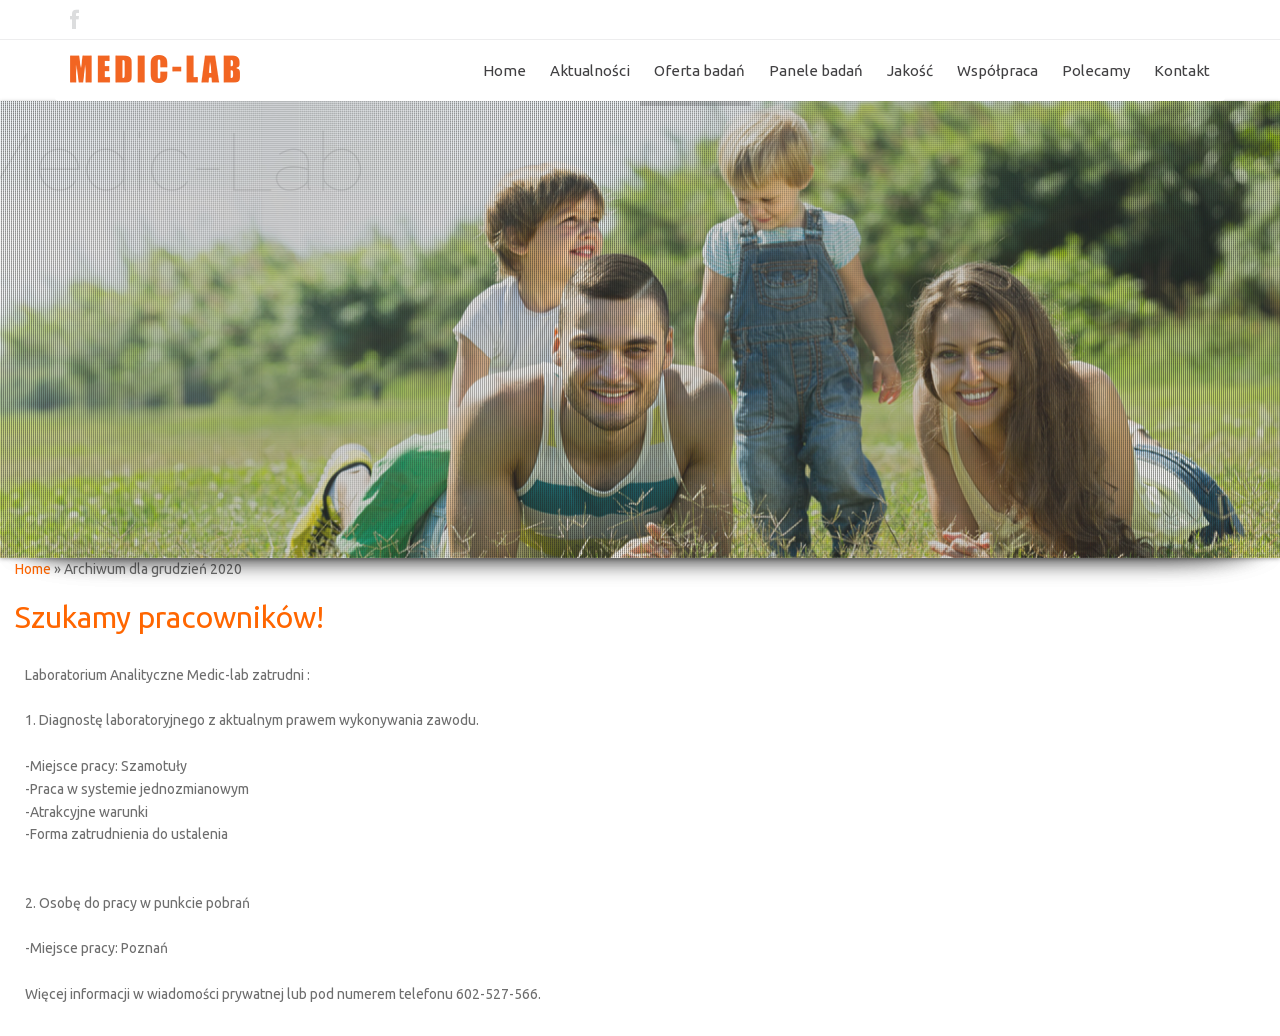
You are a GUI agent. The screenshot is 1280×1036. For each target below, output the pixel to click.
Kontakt (1182, 70)
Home (504, 70)
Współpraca (997, 70)
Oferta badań (699, 70)
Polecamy (1096, 70)
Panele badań (816, 70)
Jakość (910, 70)
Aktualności (590, 70)
